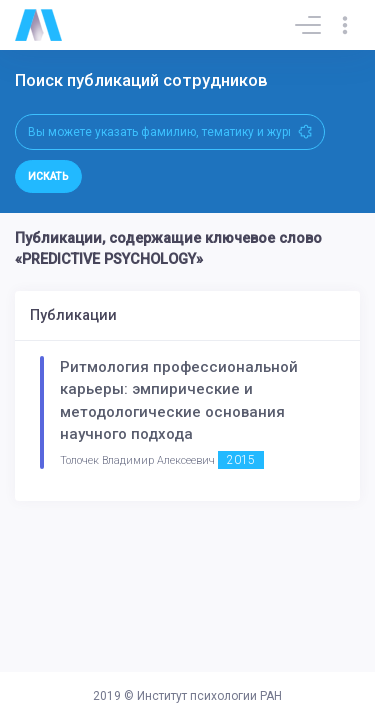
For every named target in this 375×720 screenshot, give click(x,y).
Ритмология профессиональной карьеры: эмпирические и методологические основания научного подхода (179, 401)
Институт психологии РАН (209, 696)
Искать (48, 176)
